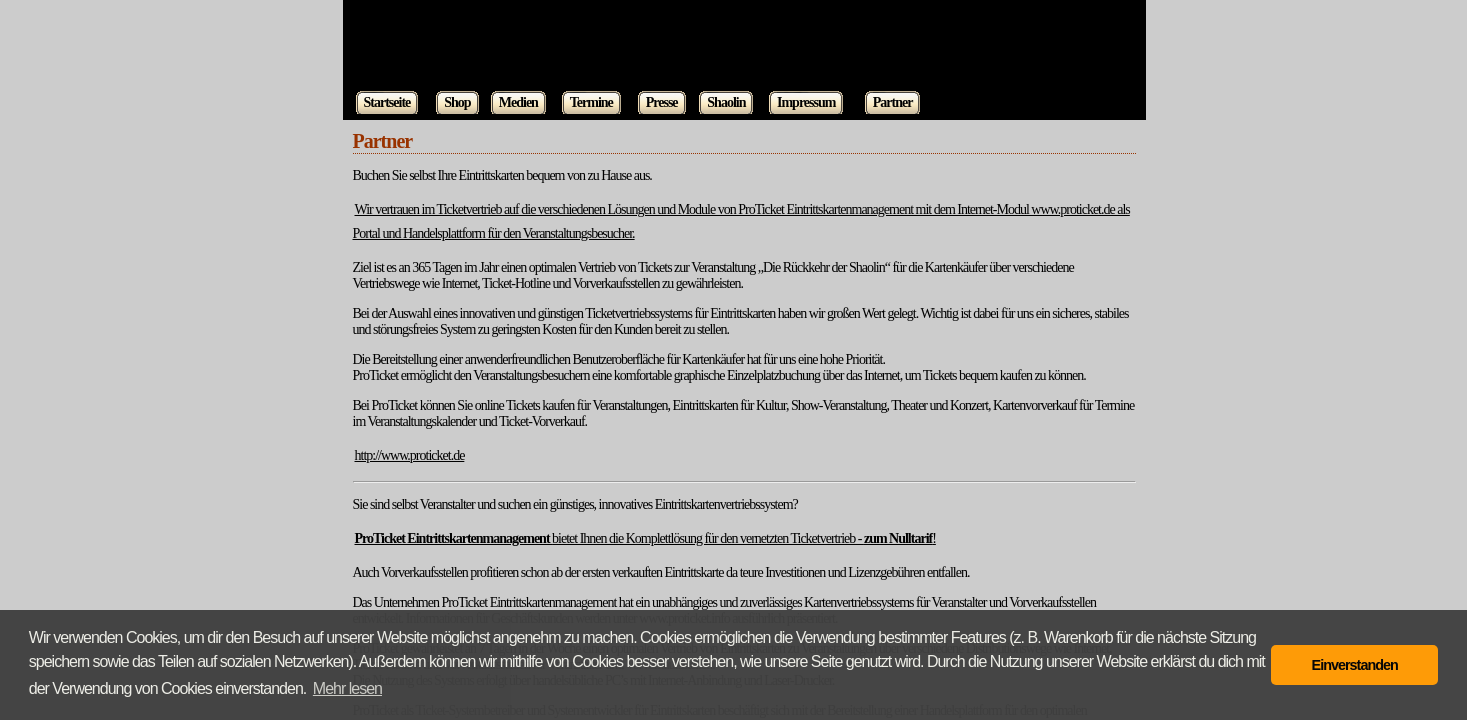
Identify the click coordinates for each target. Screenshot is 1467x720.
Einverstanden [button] (1355, 665)
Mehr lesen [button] (347, 688)
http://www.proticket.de (410, 455)
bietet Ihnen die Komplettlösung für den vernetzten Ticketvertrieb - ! (645, 538)
